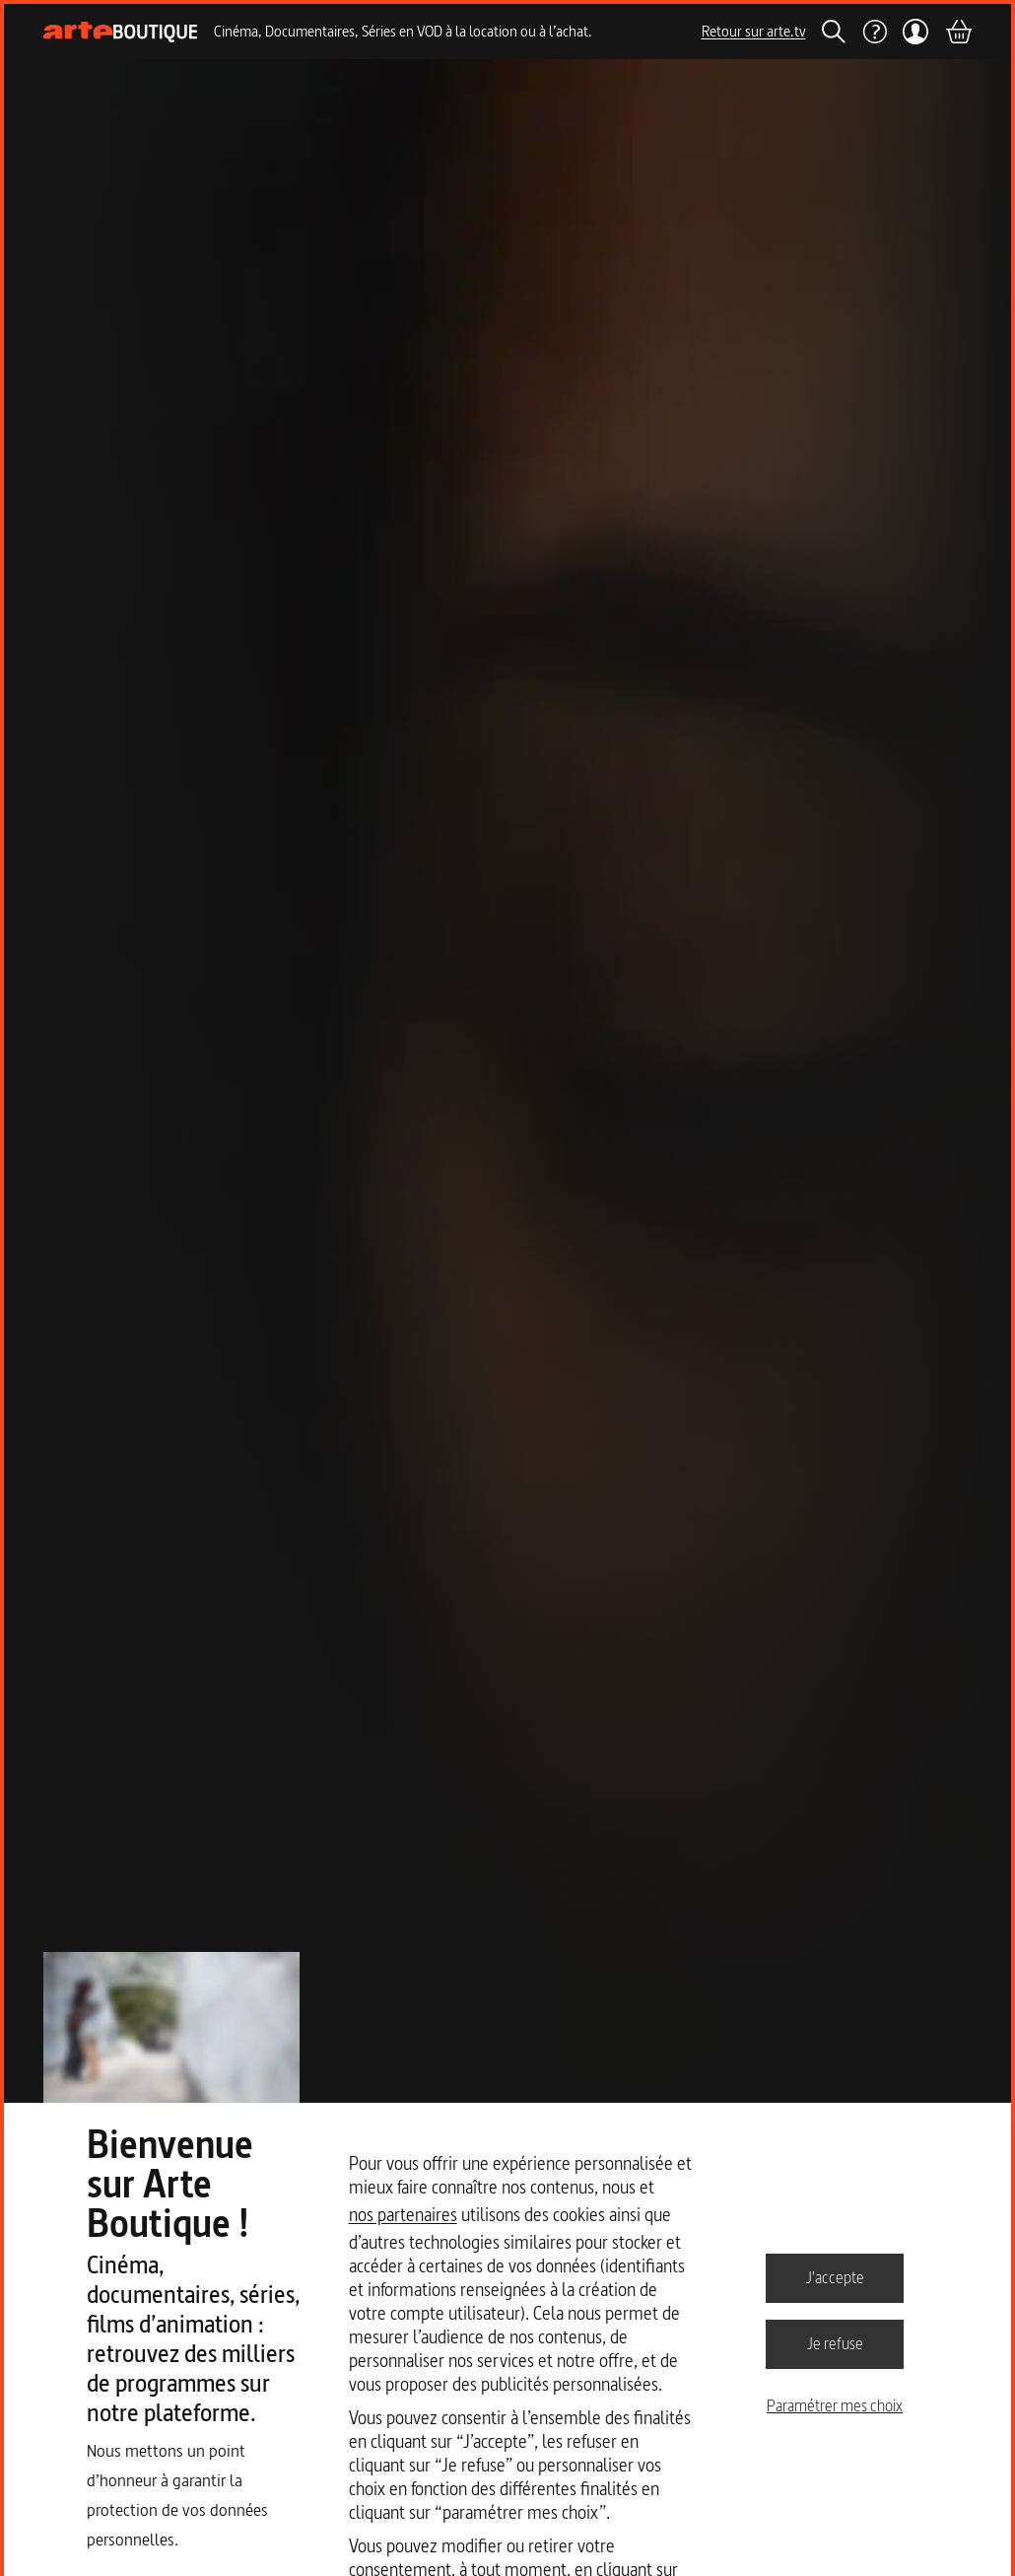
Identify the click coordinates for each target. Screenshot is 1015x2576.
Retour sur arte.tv (754, 31)
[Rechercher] (834, 31)
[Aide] (874, 31)
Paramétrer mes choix (835, 2405)
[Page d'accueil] (120, 32)
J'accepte (835, 2277)
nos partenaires (403, 2214)
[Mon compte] (916, 31)
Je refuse (835, 2343)
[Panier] (958, 31)
